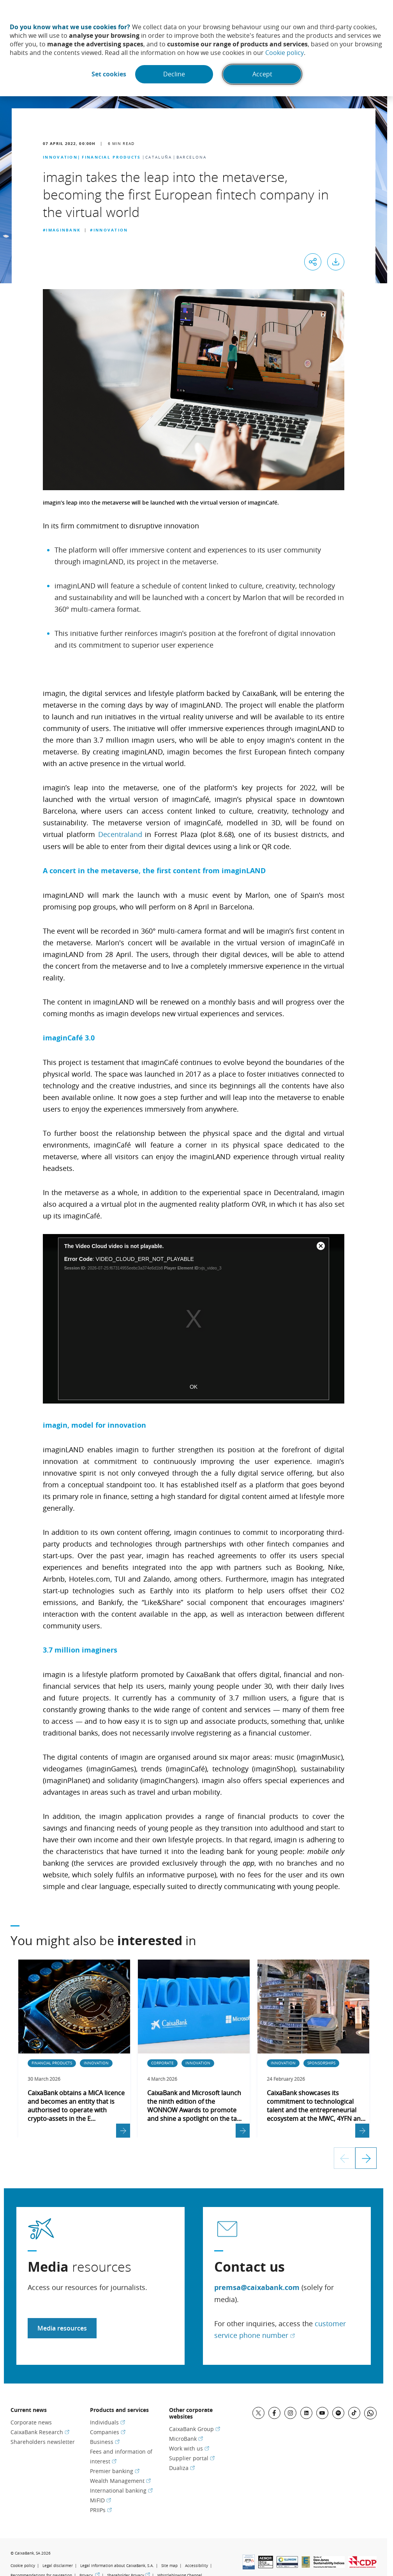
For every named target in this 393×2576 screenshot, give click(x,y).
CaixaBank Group (194, 2428)
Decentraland (120, 834)
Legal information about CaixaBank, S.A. (117, 2565)
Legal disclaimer (57, 2565)
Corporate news (31, 2422)
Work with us (189, 2448)
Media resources (62, 2328)
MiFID (100, 2500)
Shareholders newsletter (43, 2441)
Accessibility (196, 2565)
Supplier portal (192, 2457)
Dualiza (182, 2467)
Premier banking (114, 2470)
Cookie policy (284, 52)
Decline (174, 74)
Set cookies (108, 74)
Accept (263, 74)
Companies (107, 2431)
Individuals (107, 2422)
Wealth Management (120, 2480)
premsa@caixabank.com (257, 2287)
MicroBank (186, 2438)
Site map (169, 2565)
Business (105, 2441)
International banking (121, 2490)
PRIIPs (101, 2509)
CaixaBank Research (40, 2431)
